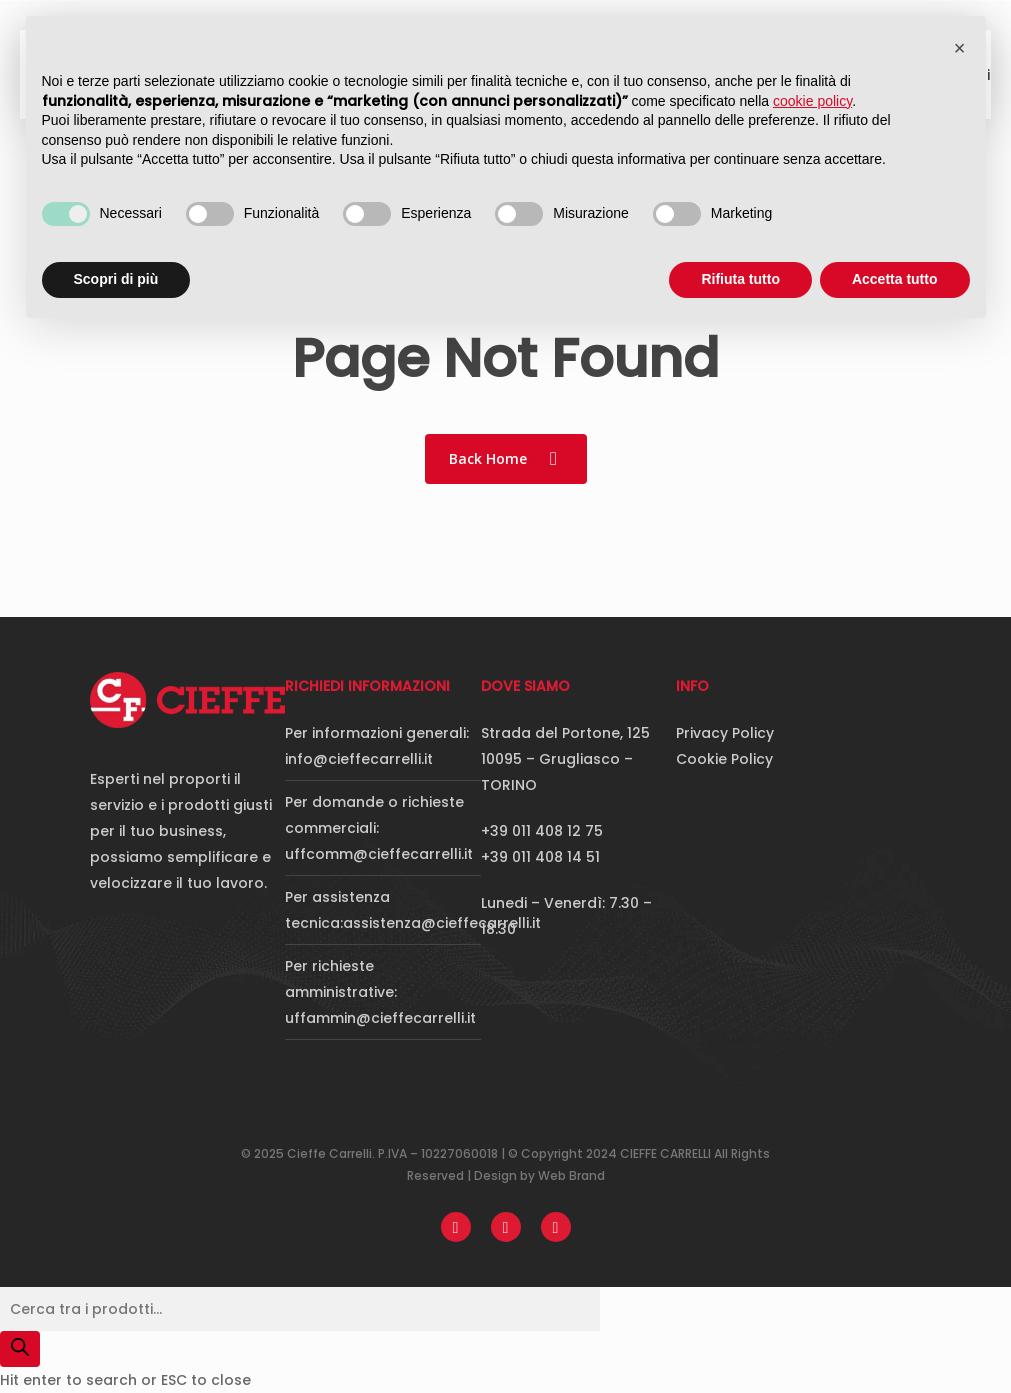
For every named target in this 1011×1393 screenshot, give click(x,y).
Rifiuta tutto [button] (740, 279)
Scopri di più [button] (116, 279)
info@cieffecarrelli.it (359, 759)
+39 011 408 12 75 (542, 831)
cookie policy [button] (812, 101)
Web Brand (571, 1175)
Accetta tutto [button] (895, 279)
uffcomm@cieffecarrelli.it (379, 854)
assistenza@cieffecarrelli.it (442, 923)
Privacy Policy (725, 733)
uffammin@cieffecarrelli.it (380, 1018)
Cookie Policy (724, 759)
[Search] (20, 1349)
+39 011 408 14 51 (540, 857)
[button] (960, 48)
